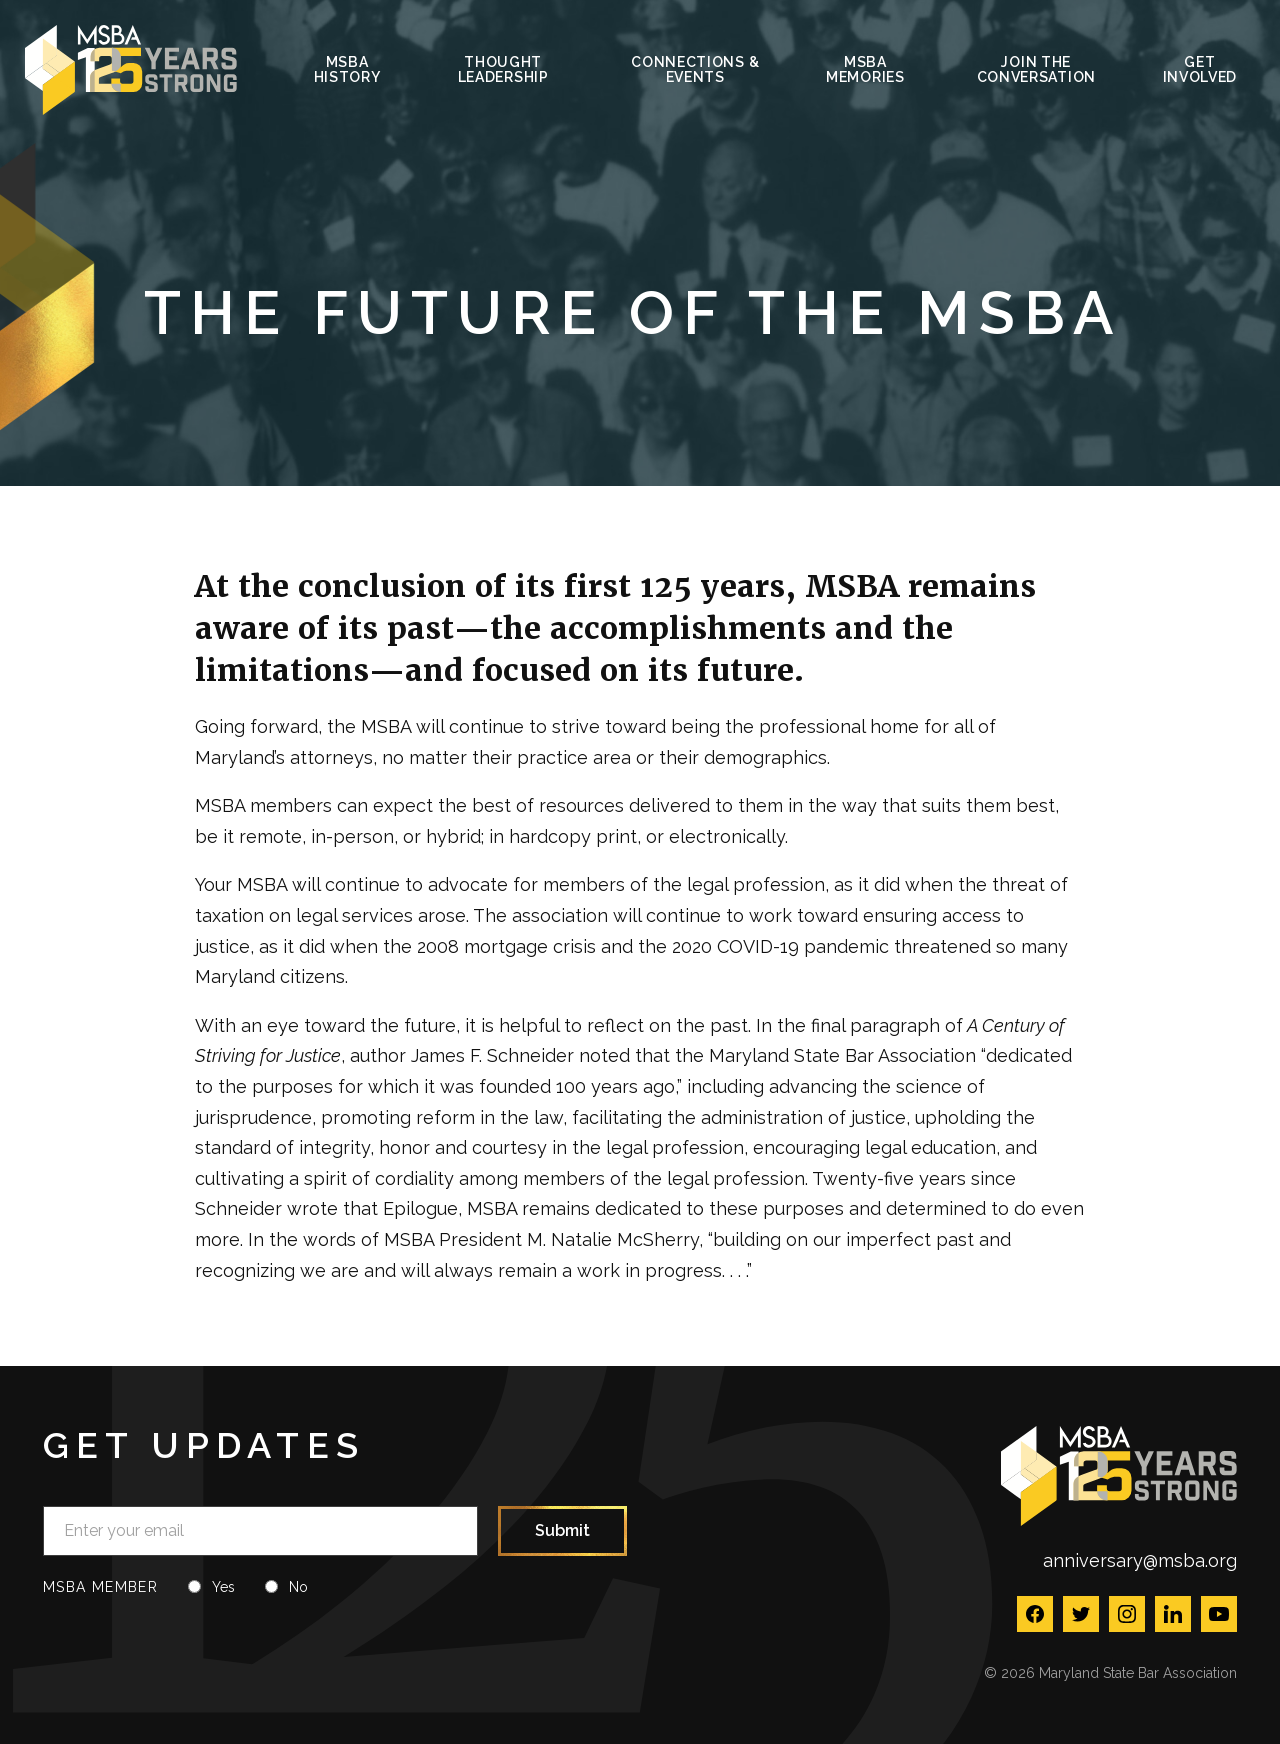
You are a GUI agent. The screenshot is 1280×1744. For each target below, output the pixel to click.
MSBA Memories (865, 69)
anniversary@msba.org (1140, 1560)
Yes (223, 1587)
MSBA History (347, 69)
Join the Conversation (1036, 69)
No (298, 1587)
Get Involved (1200, 69)
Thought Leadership (503, 69)
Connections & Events (695, 69)
